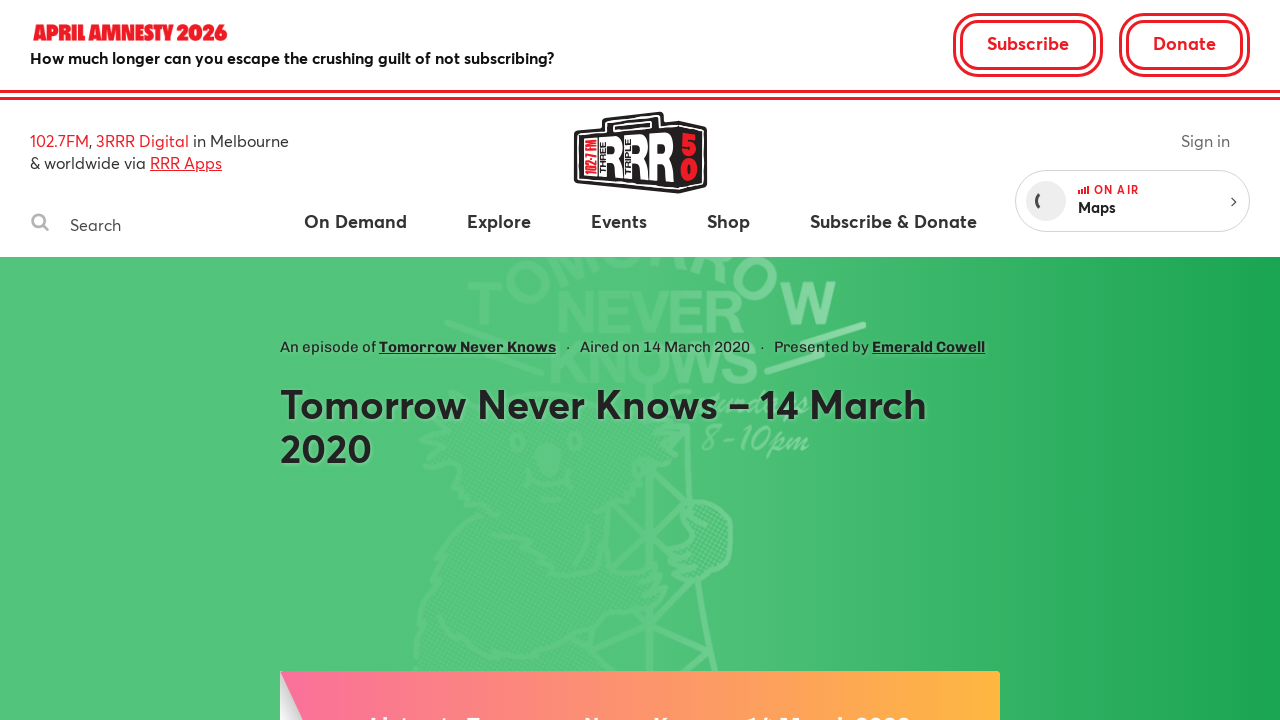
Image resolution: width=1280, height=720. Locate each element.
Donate (1184, 43)
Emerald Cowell (928, 347)
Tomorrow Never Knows (467, 347)
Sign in (1205, 140)
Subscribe (1028, 43)
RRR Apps (186, 162)
